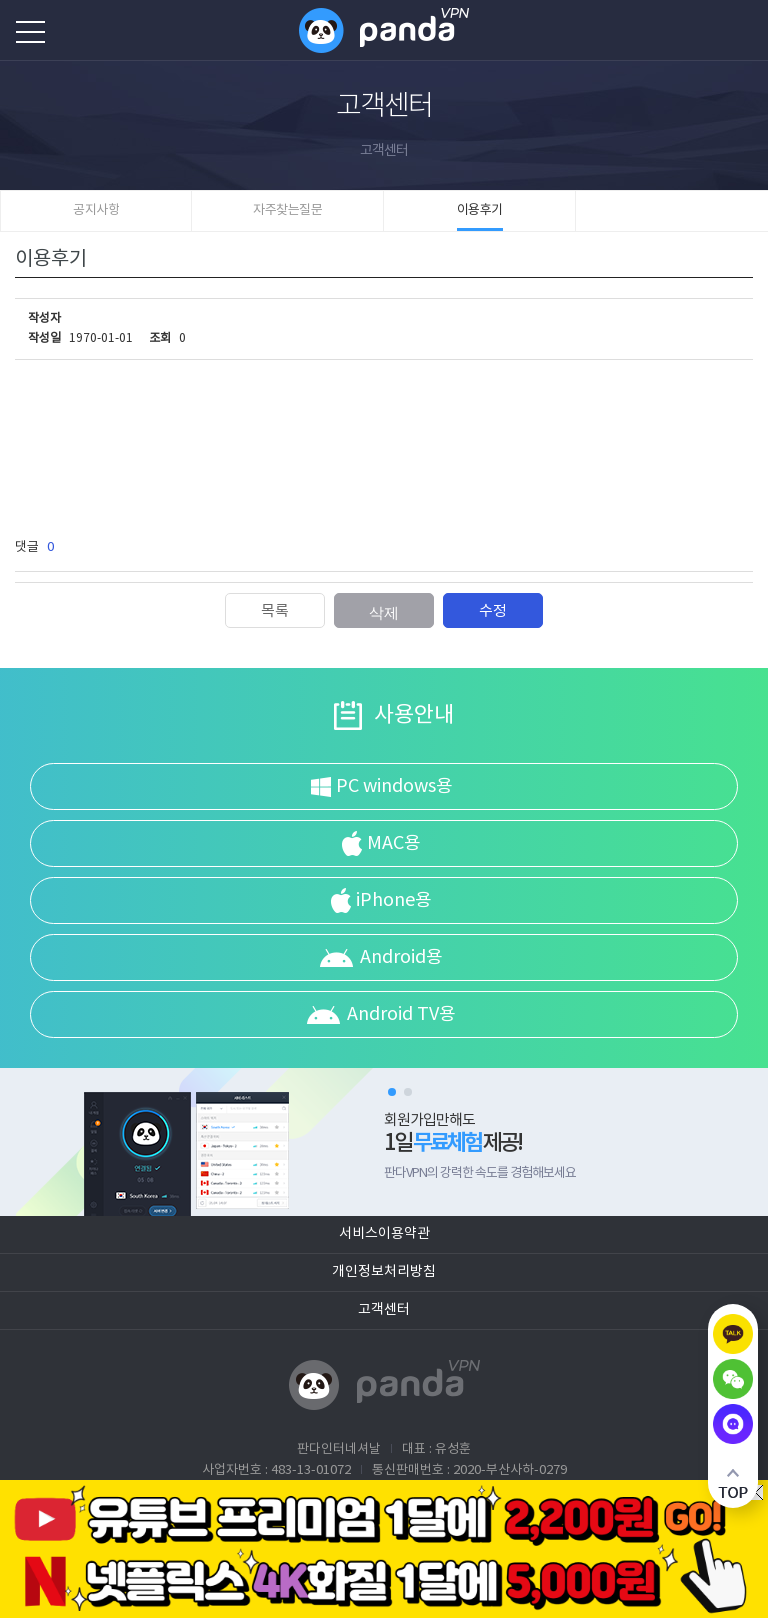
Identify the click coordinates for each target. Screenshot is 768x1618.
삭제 (384, 612)
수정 (493, 611)
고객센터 (384, 1310)
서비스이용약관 (384, 1234)
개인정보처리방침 (384, 1272)
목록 (275, 611)
